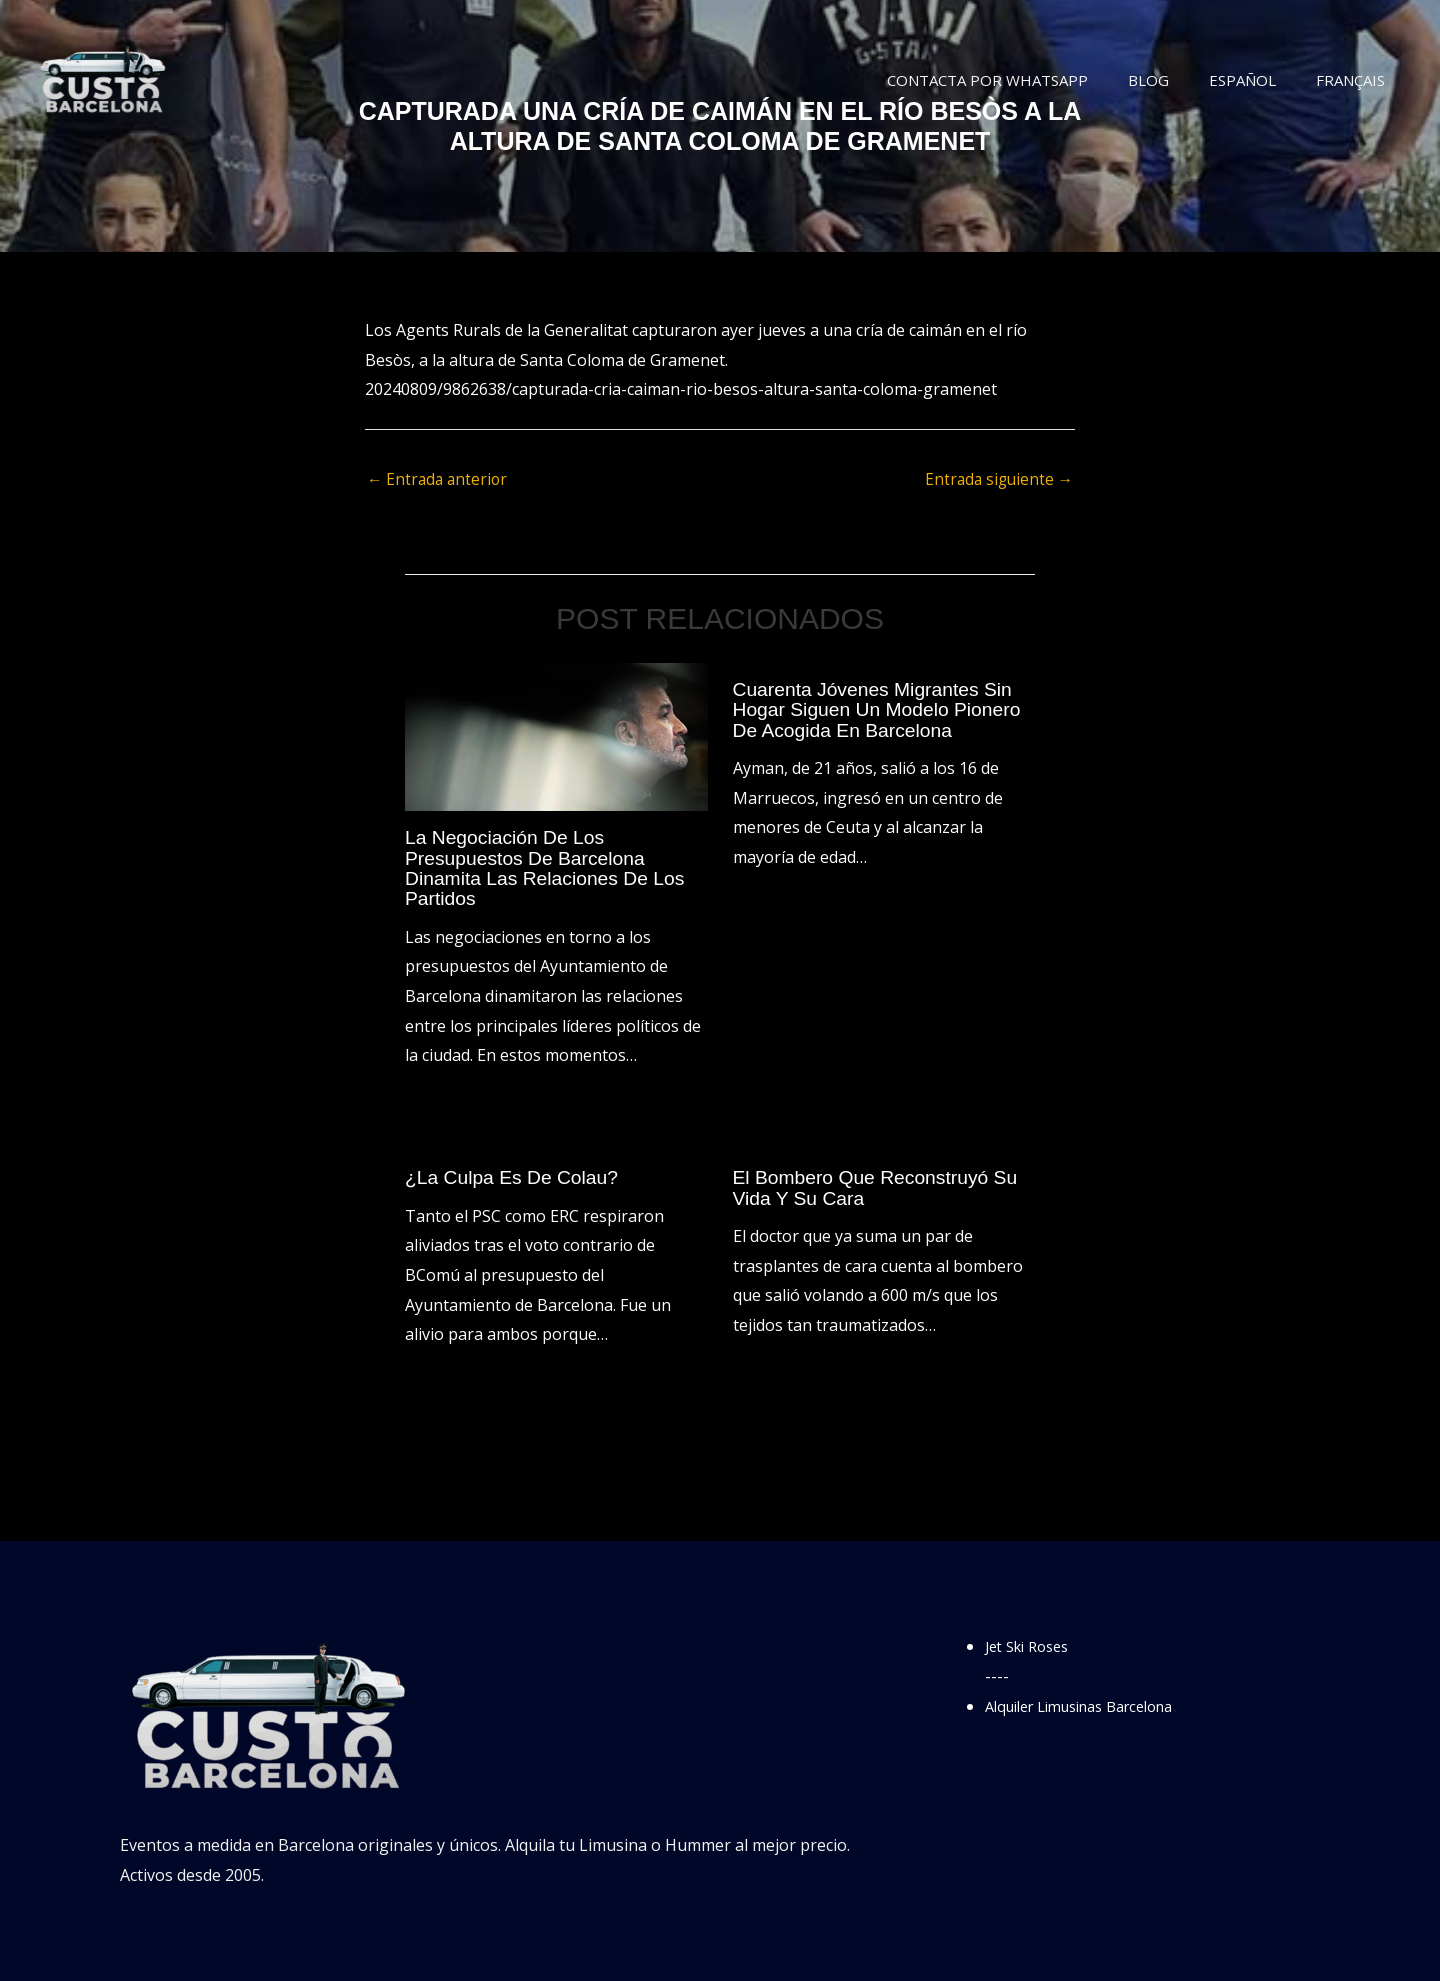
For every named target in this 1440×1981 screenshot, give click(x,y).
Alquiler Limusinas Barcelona (1093, 1706)
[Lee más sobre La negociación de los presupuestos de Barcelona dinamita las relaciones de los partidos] (556, 737)
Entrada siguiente (996, 481)
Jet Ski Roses (1032, 1646)
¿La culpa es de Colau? (515, 1178)
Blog (1173, 80)
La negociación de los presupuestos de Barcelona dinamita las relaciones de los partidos (550, 869)
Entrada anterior (439, 481)
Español (1257, 80)
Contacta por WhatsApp (1022, 80)
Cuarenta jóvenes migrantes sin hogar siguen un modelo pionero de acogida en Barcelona (882, 710)
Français (1355, 80)
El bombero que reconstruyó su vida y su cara (881, 1188)
